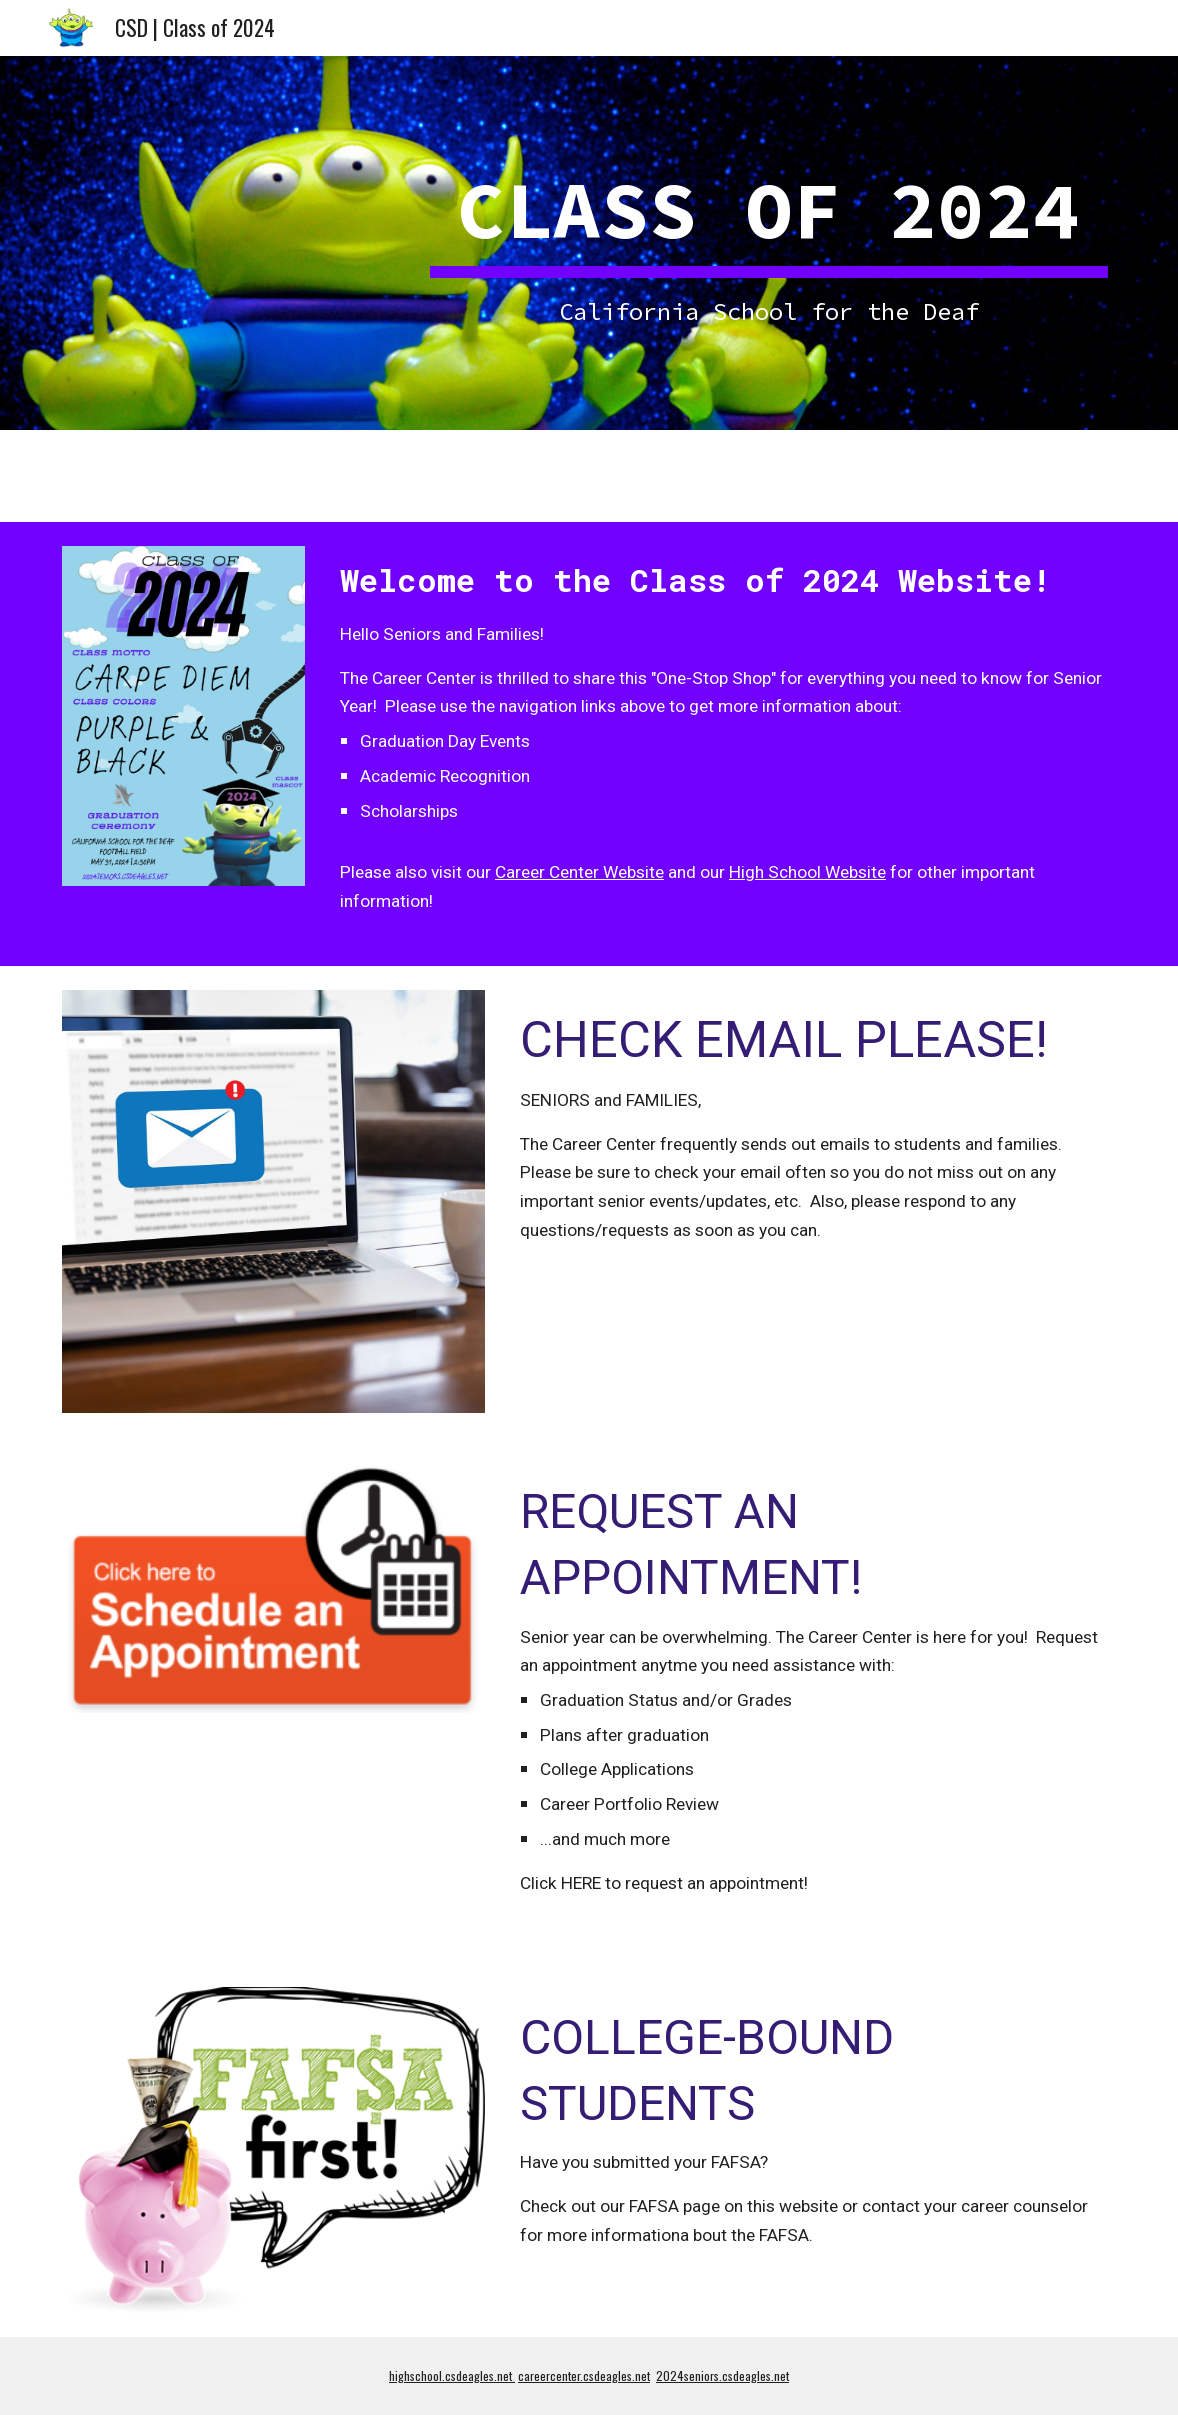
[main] (769, 242)
